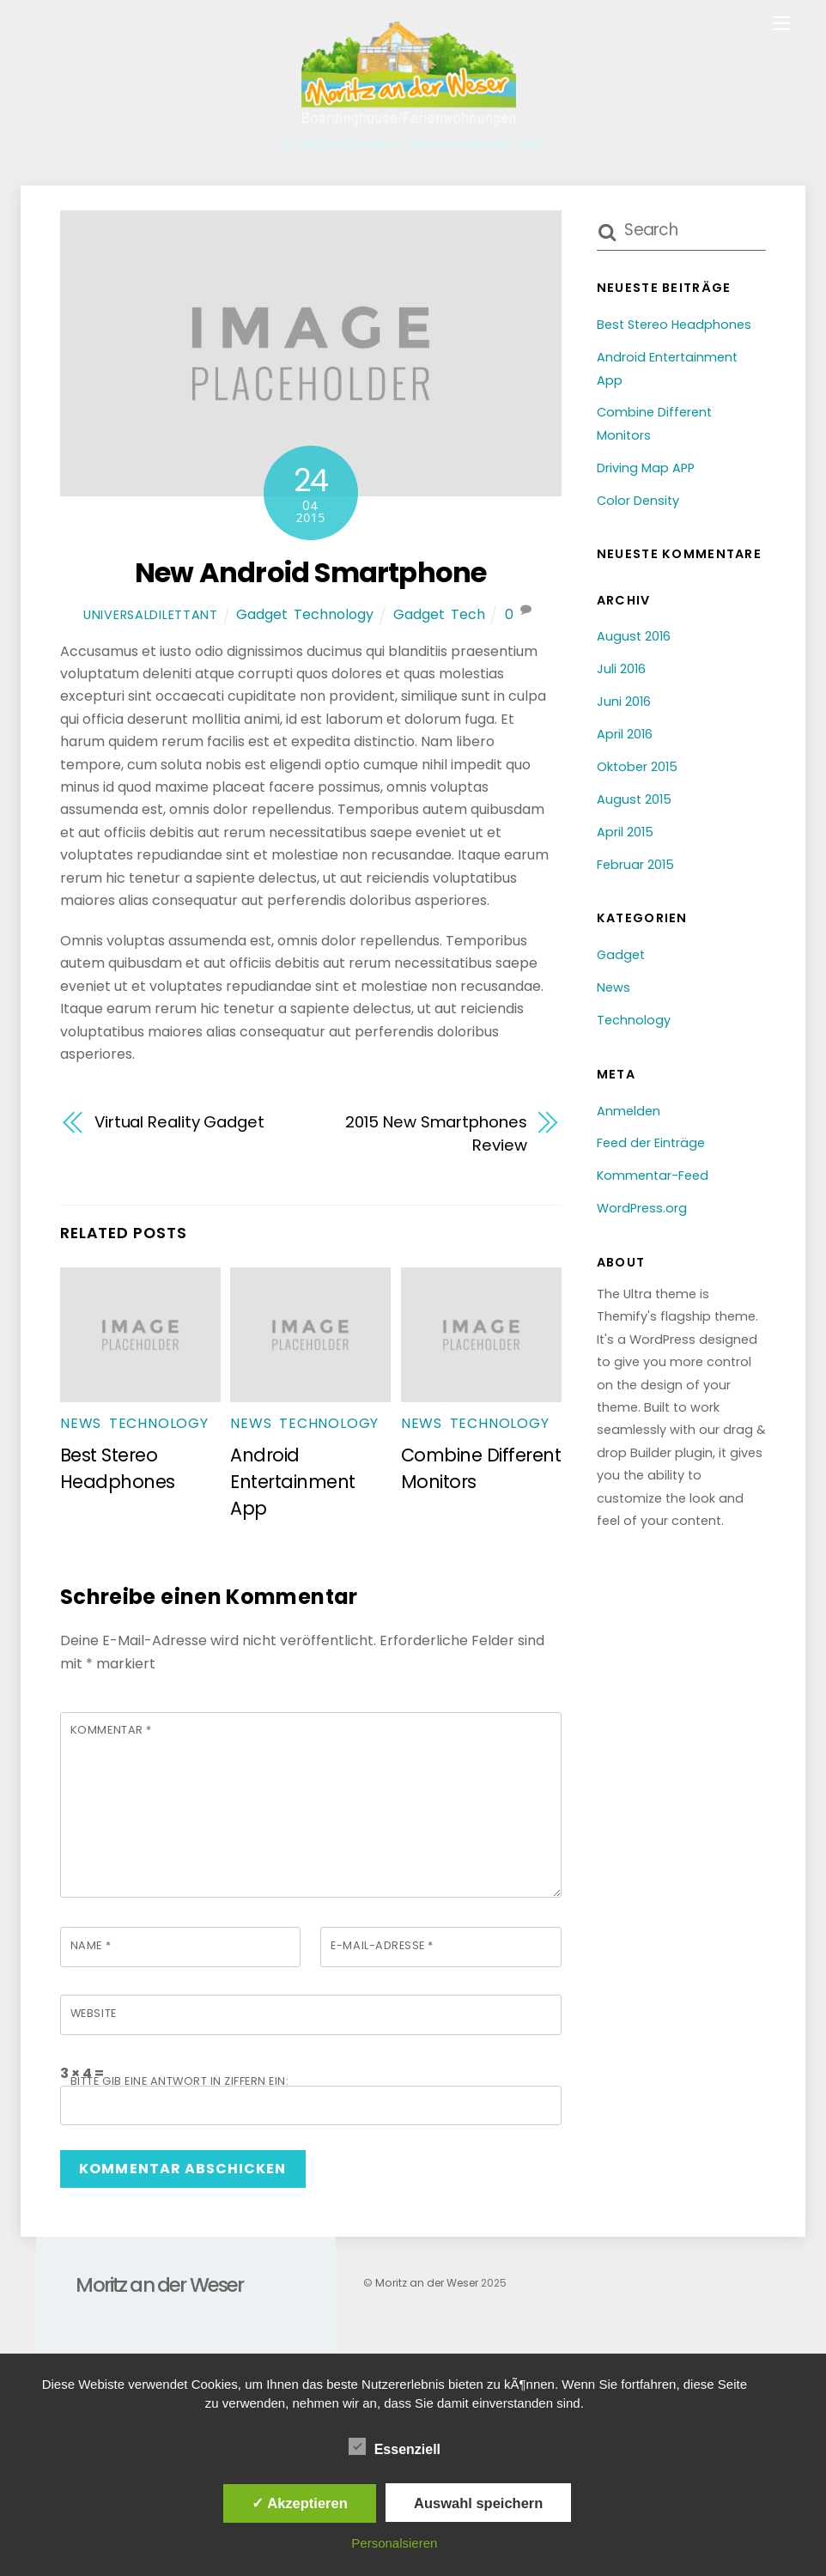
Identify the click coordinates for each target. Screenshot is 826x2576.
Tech (468, 614)
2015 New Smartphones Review (435, 1133)
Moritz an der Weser (426, 2282)
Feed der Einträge (651, 1142)
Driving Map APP (646, 468)
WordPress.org (642, 1208)
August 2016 (634, 636)
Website (93, 2013)
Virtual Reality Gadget (179, 1122)
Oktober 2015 (637, 766)
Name (90, 1945)
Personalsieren (394, 2543)
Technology (334, 614)
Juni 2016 (624, 701)
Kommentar (111, 1729)
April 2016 (625, 734)
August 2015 (634, 799)
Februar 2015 (635, 864)
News (80, 1423)
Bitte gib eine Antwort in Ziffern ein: (179, 2081)
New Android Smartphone (310, 572)
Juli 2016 (621, 668)
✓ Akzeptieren (300, 2503)
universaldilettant (150, 614)
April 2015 (625, 832)
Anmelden (628, 1111)
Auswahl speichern (478, 2503)
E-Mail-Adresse (382, 1945)
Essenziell (394, 2447)
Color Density (638, 500)
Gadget (262, 614)
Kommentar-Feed (652, 1175)
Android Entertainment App (292, 1482)
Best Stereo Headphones (674, 324)
